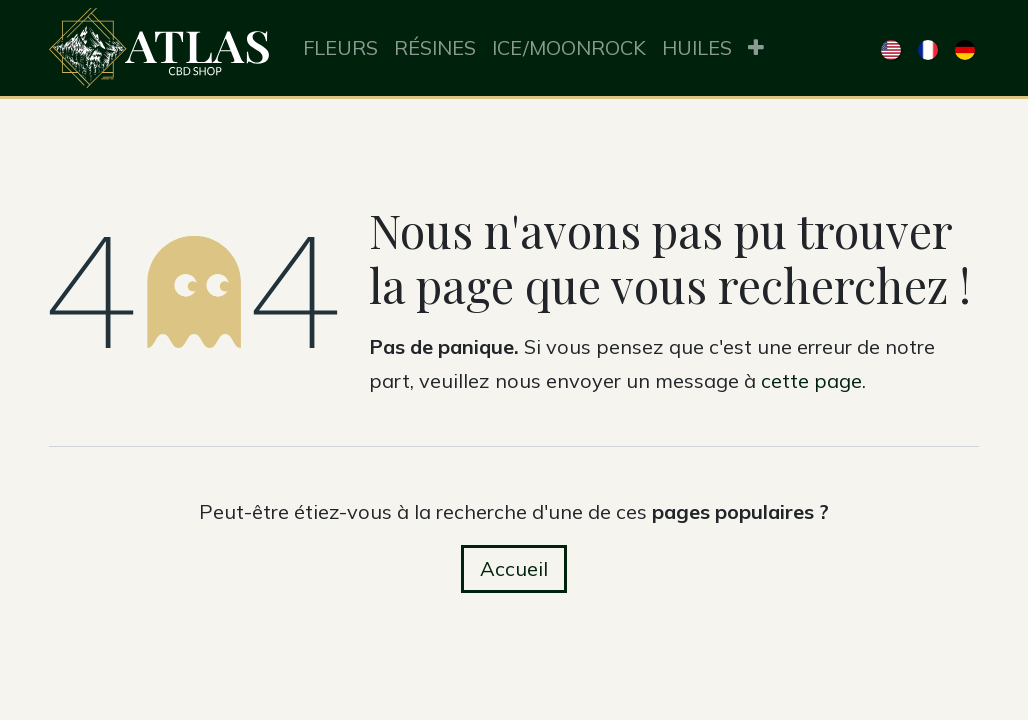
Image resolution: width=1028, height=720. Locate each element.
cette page (811, 380)
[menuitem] (340, 48)
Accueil (514, 568)
